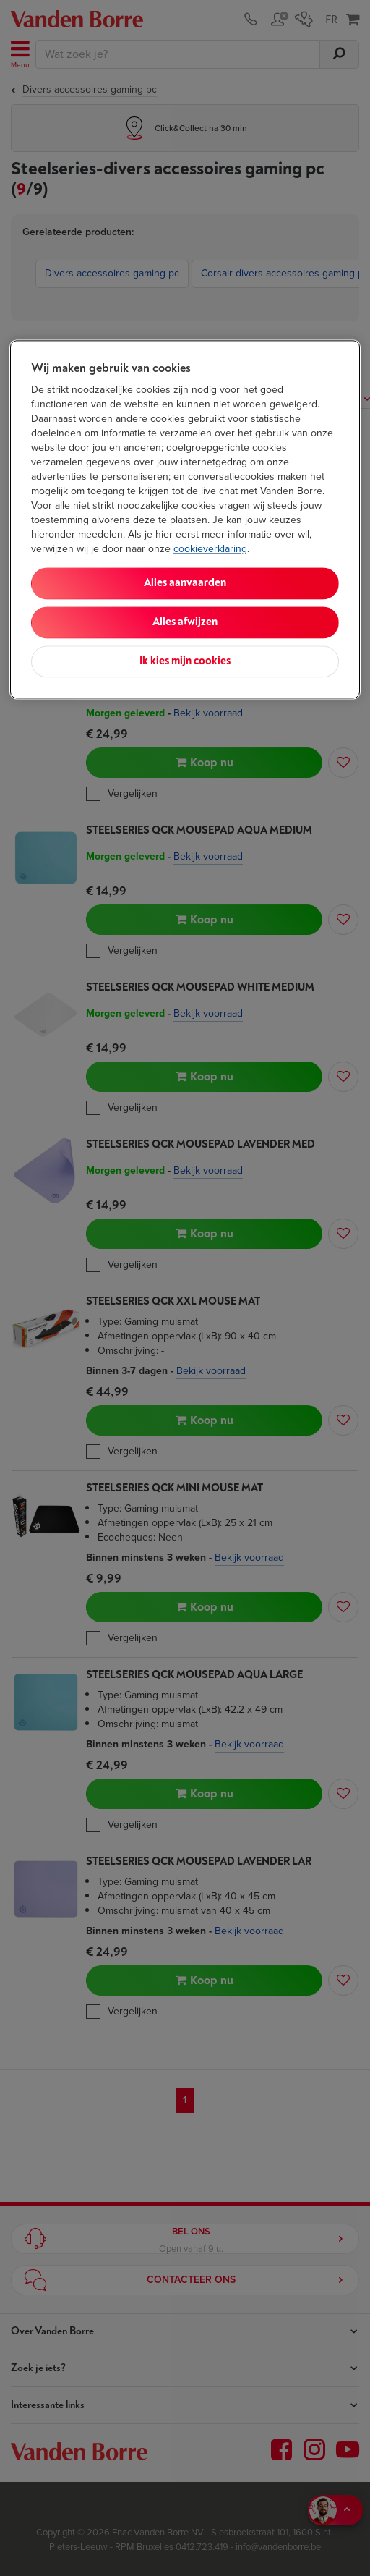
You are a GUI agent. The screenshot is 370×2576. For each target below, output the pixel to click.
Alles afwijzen (185, 622)
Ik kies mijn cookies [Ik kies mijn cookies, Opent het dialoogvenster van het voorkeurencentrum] (185, 661)
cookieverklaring (210, 548)
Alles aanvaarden (185, 583)
